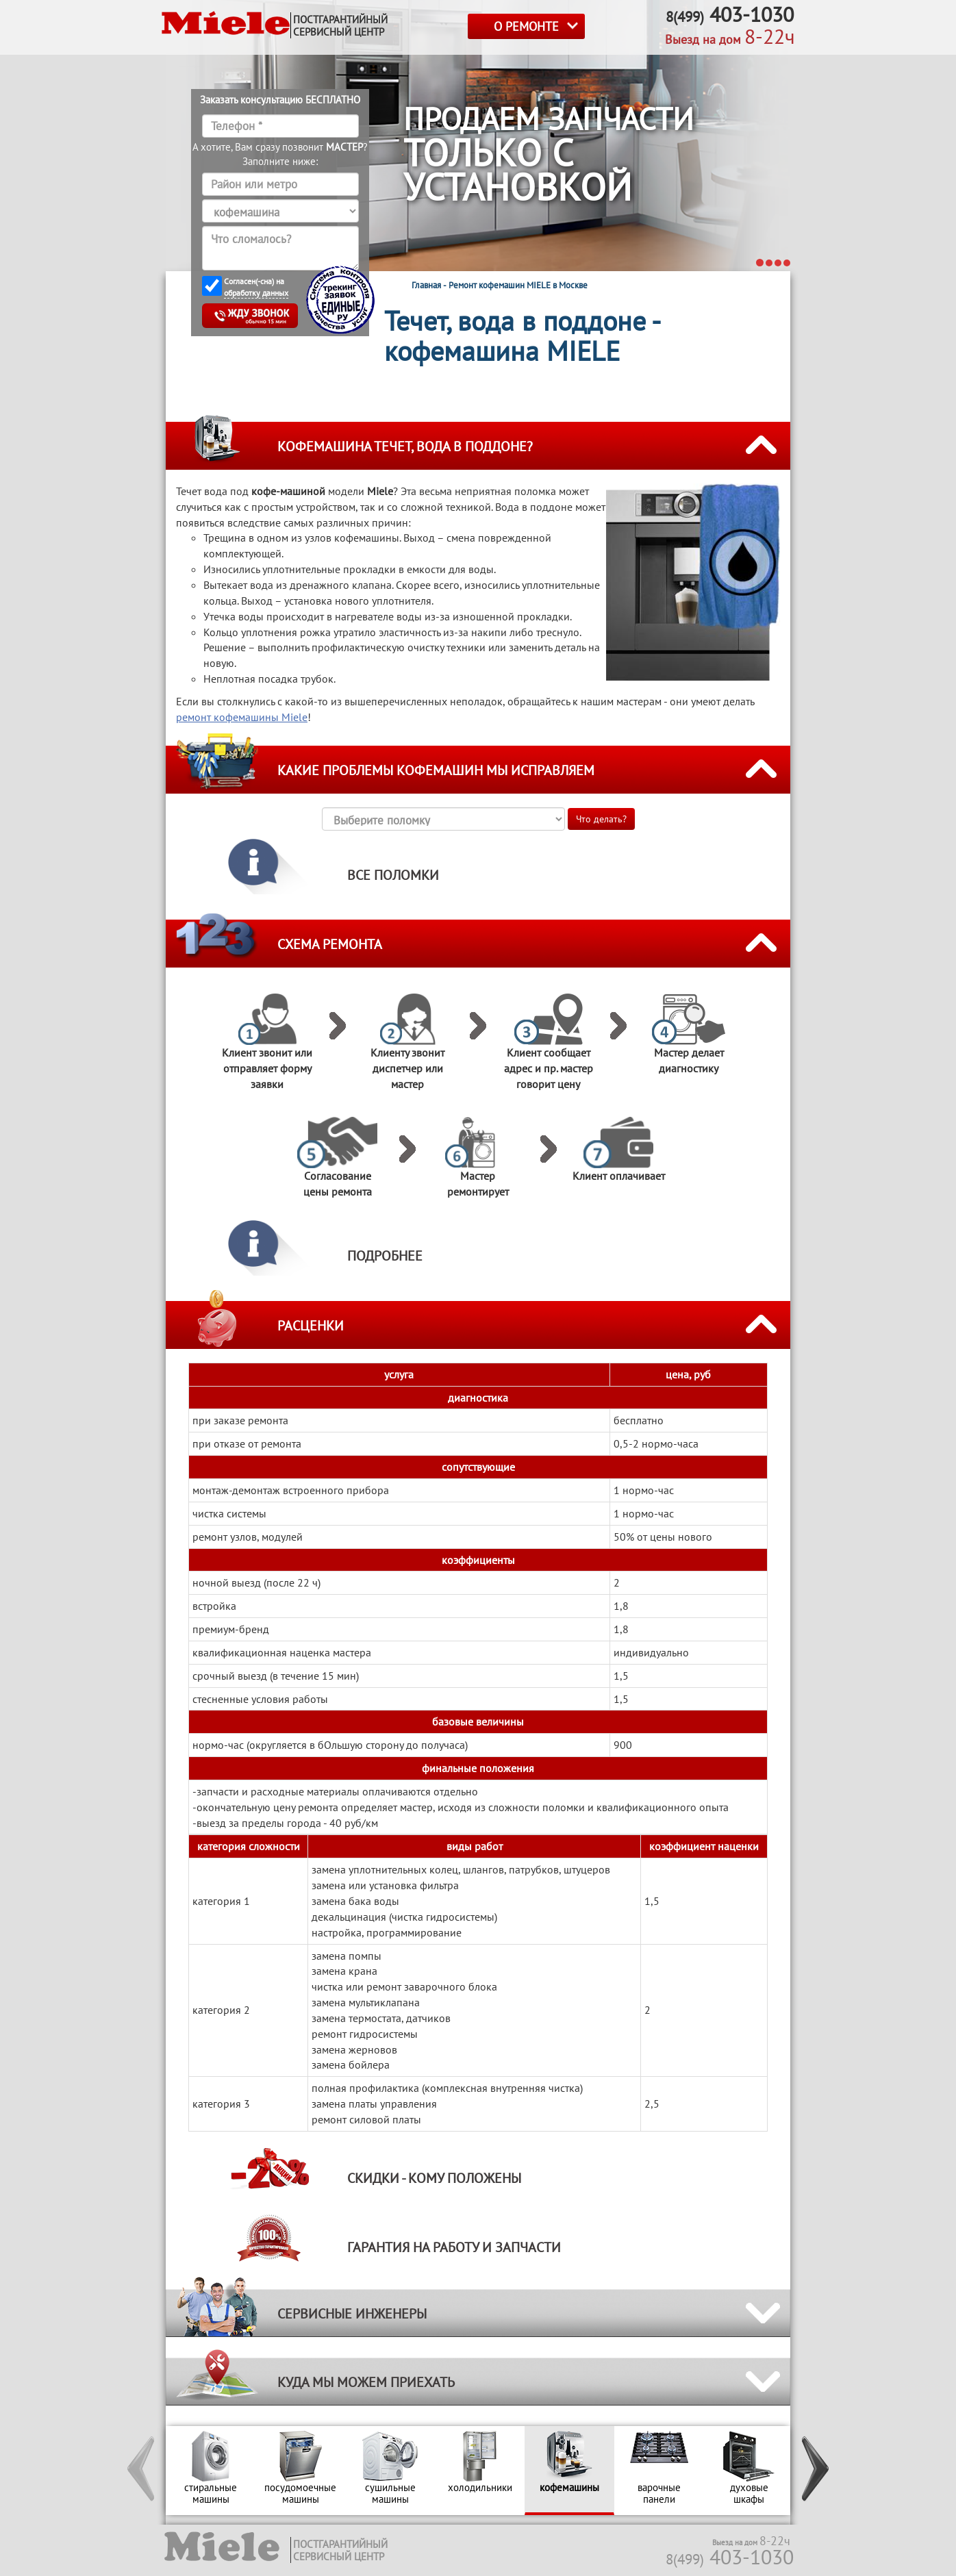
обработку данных (256, 293)
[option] (210, 2470)
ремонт (241, 717)
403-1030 (730, 2556)
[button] (141, 2470)
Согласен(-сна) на (256, 287)
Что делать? (601, 819)
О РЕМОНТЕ (526, 26)
